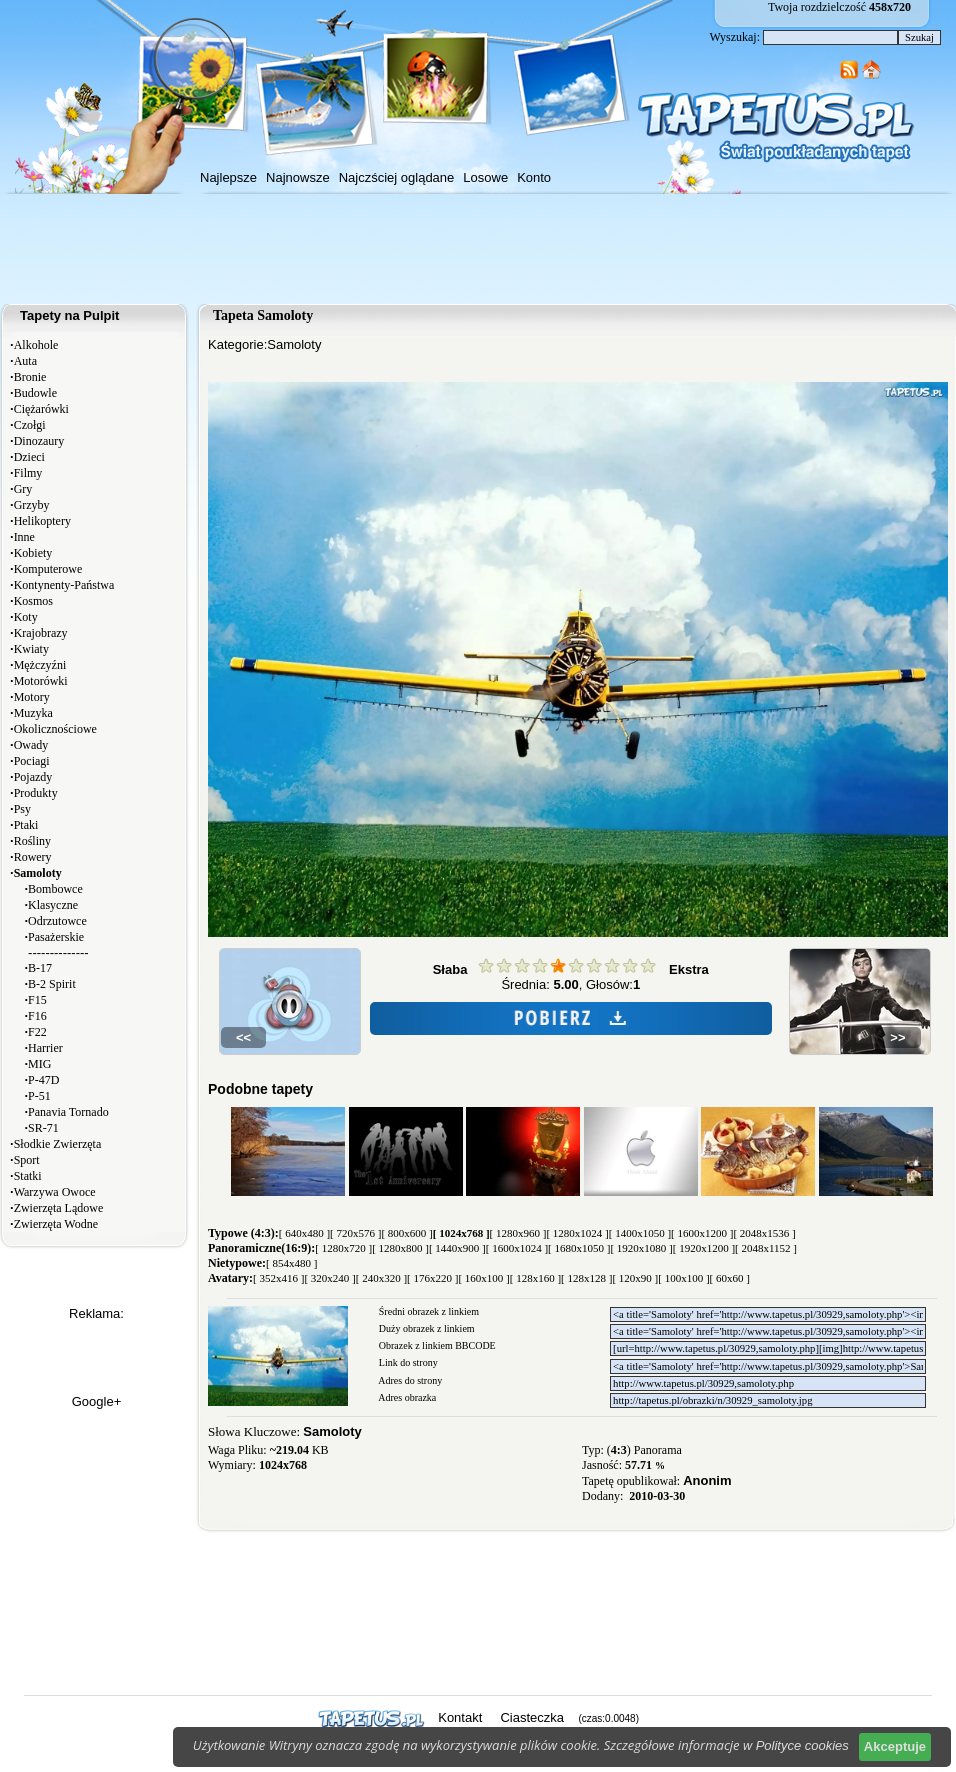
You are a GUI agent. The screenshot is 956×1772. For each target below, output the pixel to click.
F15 (37, 1000)
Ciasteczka (532, 1717)
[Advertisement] (478, 249)
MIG (39, 1064)
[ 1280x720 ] (343, 1248)
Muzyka (33, 713)
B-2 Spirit (52, 984)
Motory (32, 697)
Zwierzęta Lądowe (59, 1208)
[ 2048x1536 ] (764, 1233)
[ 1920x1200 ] (704, 1248)
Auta (25, 361)
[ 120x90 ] (635, 1278)
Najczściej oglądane (397, 177)
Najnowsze (298, 177)
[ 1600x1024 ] (517, 1248)
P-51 (39, 1096)
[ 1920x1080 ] (641, 1248)
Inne (24, 537)
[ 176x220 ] (432, 1278)
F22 (37, 1032)
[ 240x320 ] (381, 1278)
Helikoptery (42, 521)
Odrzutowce (57, 921)
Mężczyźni (40, 665)
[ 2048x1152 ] (766, 1248)
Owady (31, 745)
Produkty (36, 793)
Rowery (33, 857)
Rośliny (32, 841)
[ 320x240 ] (329, 1278)
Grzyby (32, 505)
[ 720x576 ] (355, 1233)
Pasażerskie (56, 937)
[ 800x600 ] (406, 1233)
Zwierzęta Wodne (56, 1224)
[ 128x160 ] (535, 1278)
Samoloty (294, 344)
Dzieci (29, 457)
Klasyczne (53, 905)
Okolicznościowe (55, 729)
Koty (26, 617)
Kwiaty (31, 649)
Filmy (28, 473)
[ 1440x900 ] (457, 1248)
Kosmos (33, 601)
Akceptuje (895, 1746)
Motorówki (41, 681)
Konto (534, 177)
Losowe (485, 177)
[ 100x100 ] (683, 1278)
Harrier (45, 1048)
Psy (22, 809)
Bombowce (55, 889)
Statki (28, 1176)
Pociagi (32, 761)
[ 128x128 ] (586, 1278)
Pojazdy (33, 777)
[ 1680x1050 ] (579, 1248)
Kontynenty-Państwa (64, 585)
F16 (37, 1016)
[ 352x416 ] (278, 1278)
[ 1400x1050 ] (640, 1233)
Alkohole (36, 345)
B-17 (40, 968)
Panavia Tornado (68, 1112)
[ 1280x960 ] (518, 1233)
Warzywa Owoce (55, 1192)
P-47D (43, 1080)
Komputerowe (48, 569)
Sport (27, 1160)
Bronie (30, 377)
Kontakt (460, 1717)
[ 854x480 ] (291, 1263)
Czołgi (30, 425)
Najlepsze (228, 177)
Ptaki (26, 825)
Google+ (97, 1401)
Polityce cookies (802, 1745)
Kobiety (33, 553)
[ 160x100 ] (483, 1278)
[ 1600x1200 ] (702, 1233)
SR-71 (43, 1128)
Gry (23, 489)
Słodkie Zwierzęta (58, 1144)
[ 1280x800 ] (400, 1248)
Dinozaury (39, 441)
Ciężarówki (41, 409)
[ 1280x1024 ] (577, 1233)
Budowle (35, 393)
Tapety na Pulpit (69, 315)
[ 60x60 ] (730, 1278)
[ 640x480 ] (304, 1233)
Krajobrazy (41, 633)
